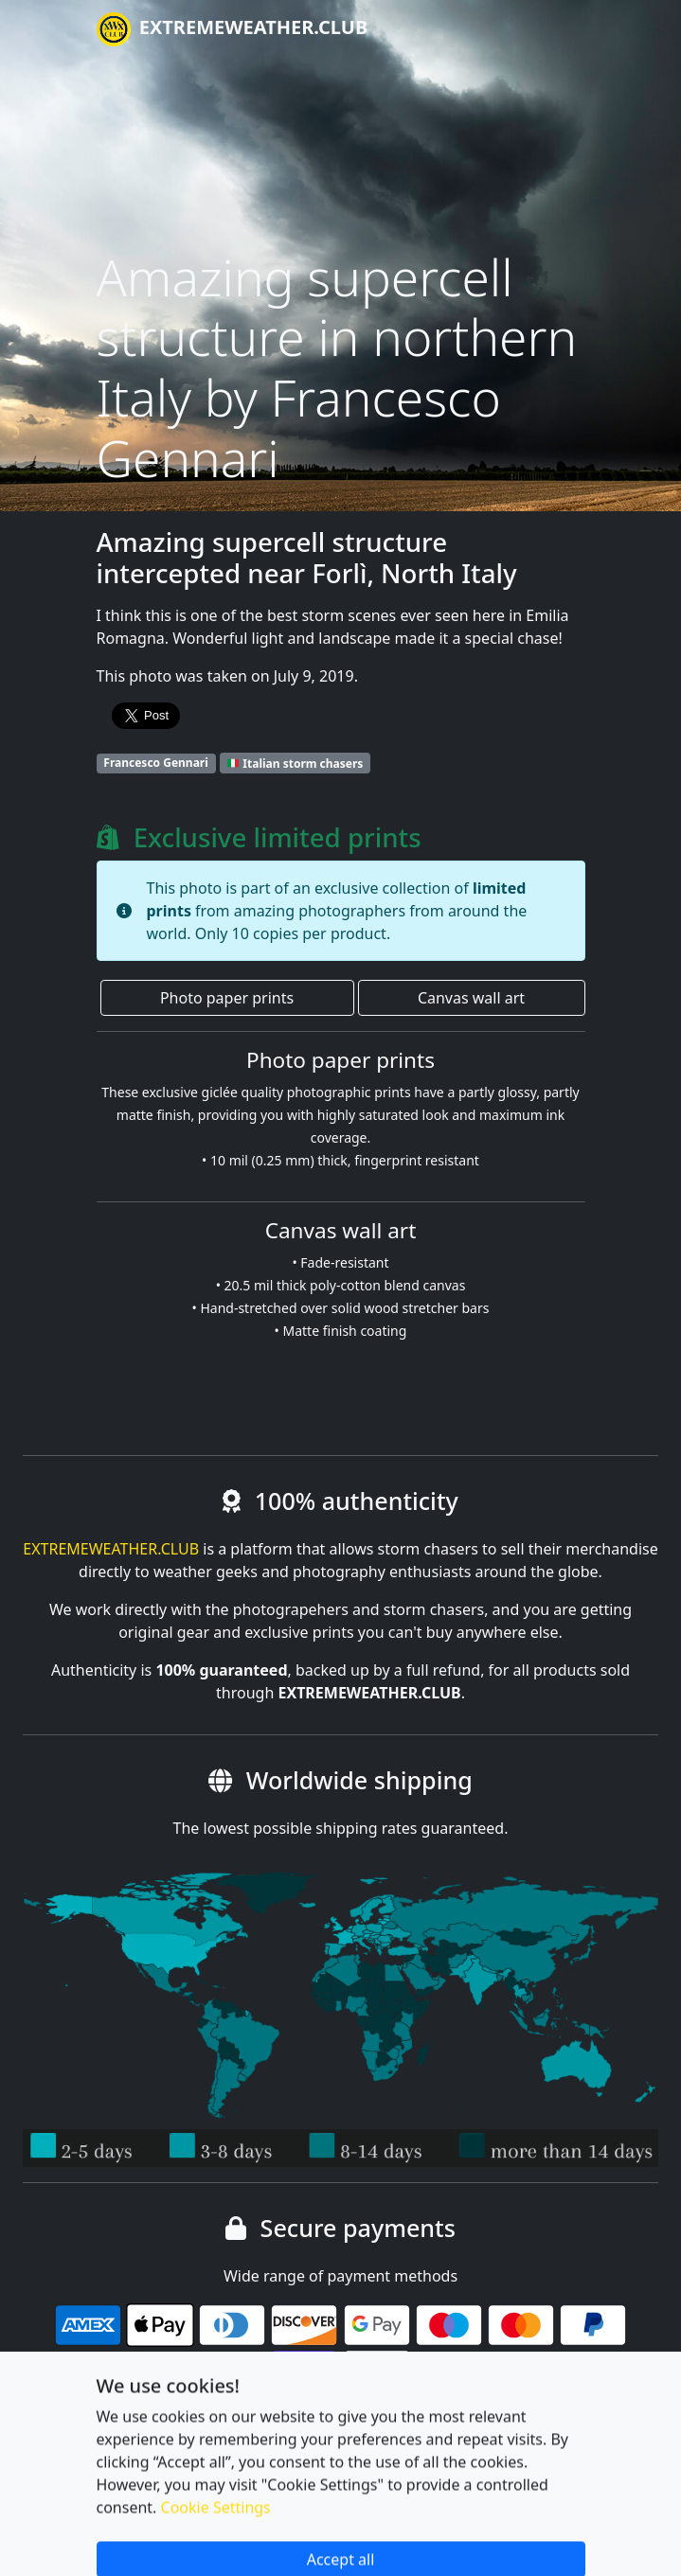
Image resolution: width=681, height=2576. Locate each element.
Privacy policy (269, 2465)
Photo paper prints (227, 997)
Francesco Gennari (155, 763)
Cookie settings (151, 2465)
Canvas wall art (471, 997)
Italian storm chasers (295, 763)
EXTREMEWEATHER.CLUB (232, 29)
